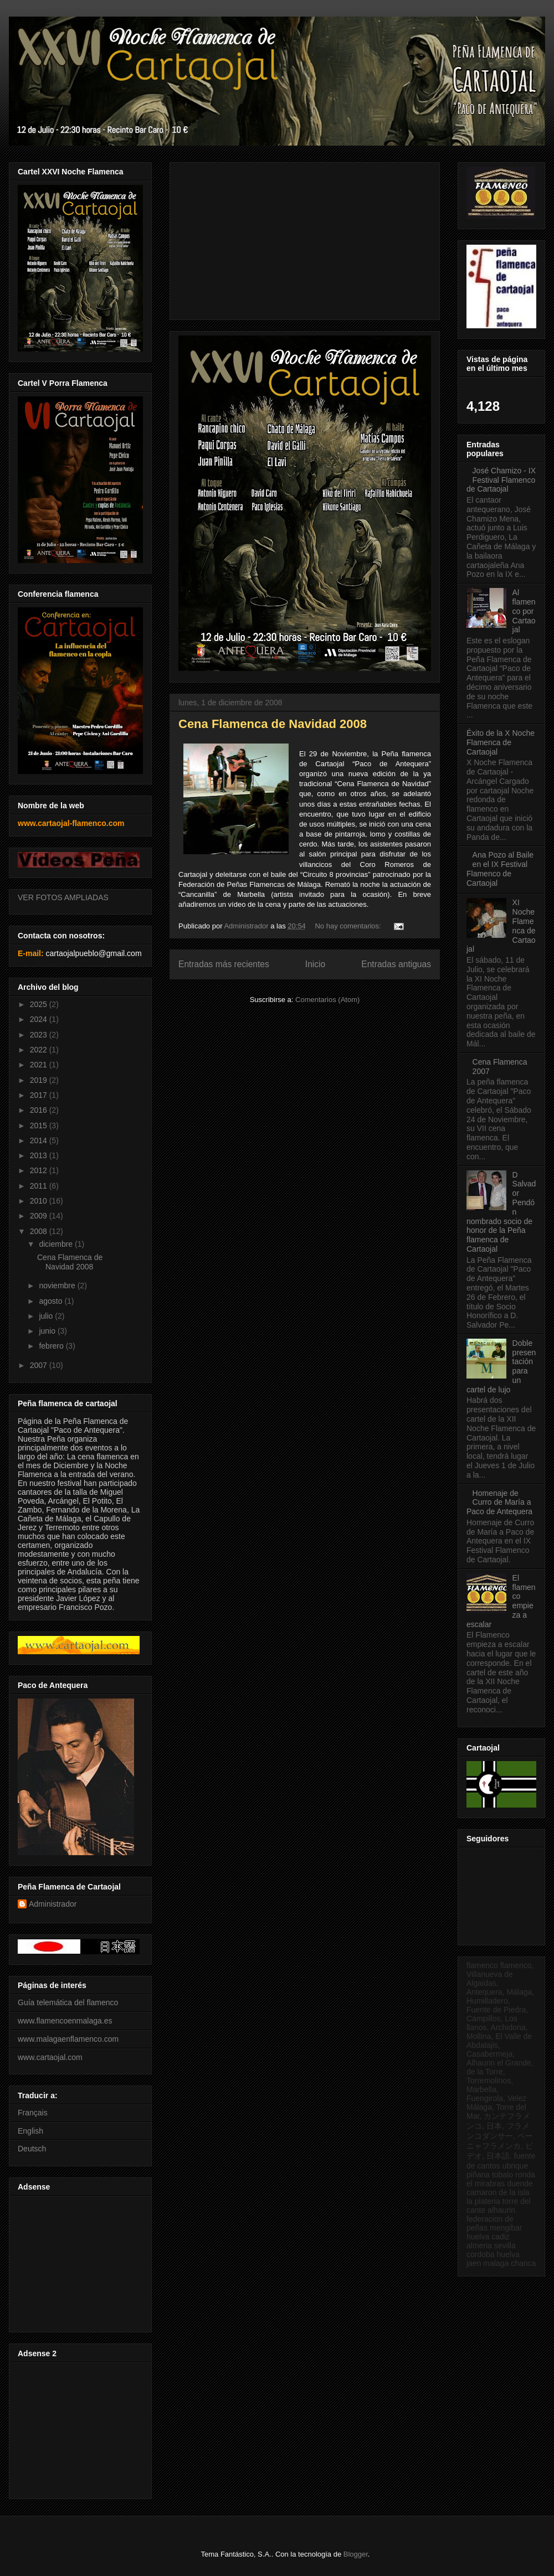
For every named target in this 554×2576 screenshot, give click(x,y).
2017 (39, 1095)
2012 (39, 1170)
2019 (39, 1080)
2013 (39, 1155)
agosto (51, 1301)
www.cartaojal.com (50, 2057)
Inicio (315, 964)
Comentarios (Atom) (327, 999)
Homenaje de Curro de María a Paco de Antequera (499, 1502)
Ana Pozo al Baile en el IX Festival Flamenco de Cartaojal (500, 868)
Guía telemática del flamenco (68, 2002)
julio (47, 1316)
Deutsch (32, 2148)
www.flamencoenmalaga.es (65, 2020)
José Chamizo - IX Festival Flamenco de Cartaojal (501, 480)
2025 (39, 1004)
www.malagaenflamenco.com (68, 2039)
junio (48, 1330)
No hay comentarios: (349, 926)
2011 (39, 1185)
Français (33, 2112)
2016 (39, 1110)
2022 (39, 1049)
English (30, 2130)
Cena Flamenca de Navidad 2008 (272, 724)
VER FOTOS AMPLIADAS (63, 897)
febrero (52, 1345)
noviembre (58, 1285)
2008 (39, 1231)
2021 (39, 1064)
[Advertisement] (79, 2261)
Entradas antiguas (396, 964)
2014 (39, 1140)
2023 (39, 1034)
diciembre (57, 1244)
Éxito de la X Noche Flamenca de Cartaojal (500, 742)
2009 (39, 1215)
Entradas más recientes (223, 964)
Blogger (355, 2554)
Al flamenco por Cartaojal (524, 611)
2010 (39, 1200)
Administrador (52, 1903)
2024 (39, 1019)
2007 (39, 1365)
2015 (39, 1125)
